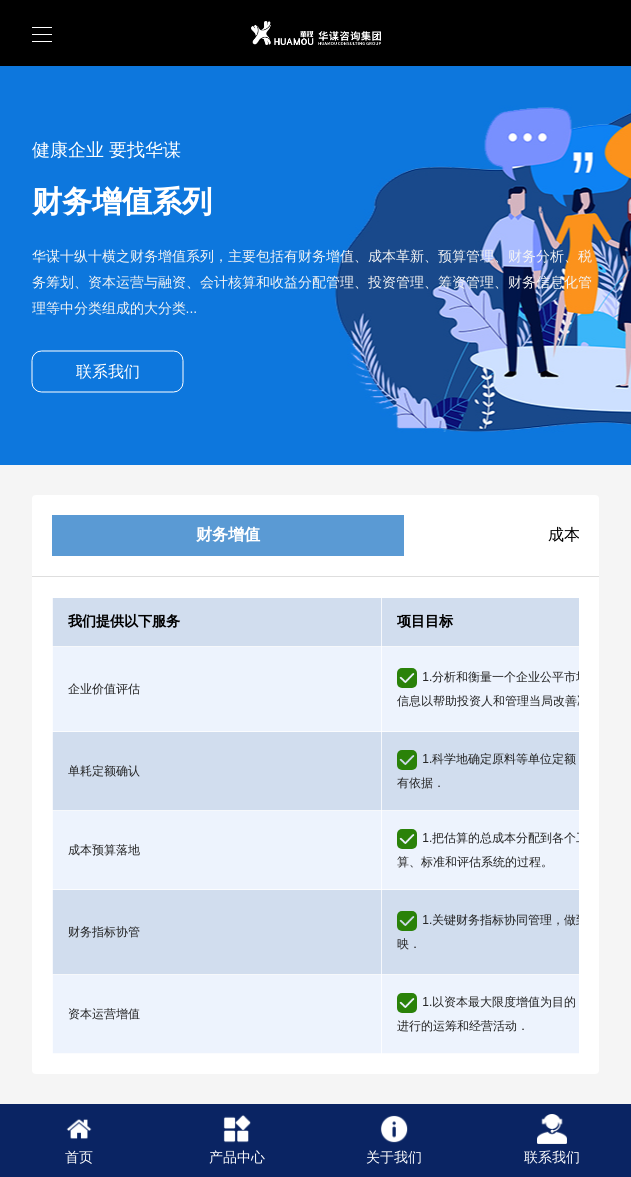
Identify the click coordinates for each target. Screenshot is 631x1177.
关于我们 (394, 1139)
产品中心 (237, 1139)
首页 (79, 1139)
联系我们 (108, 371)
